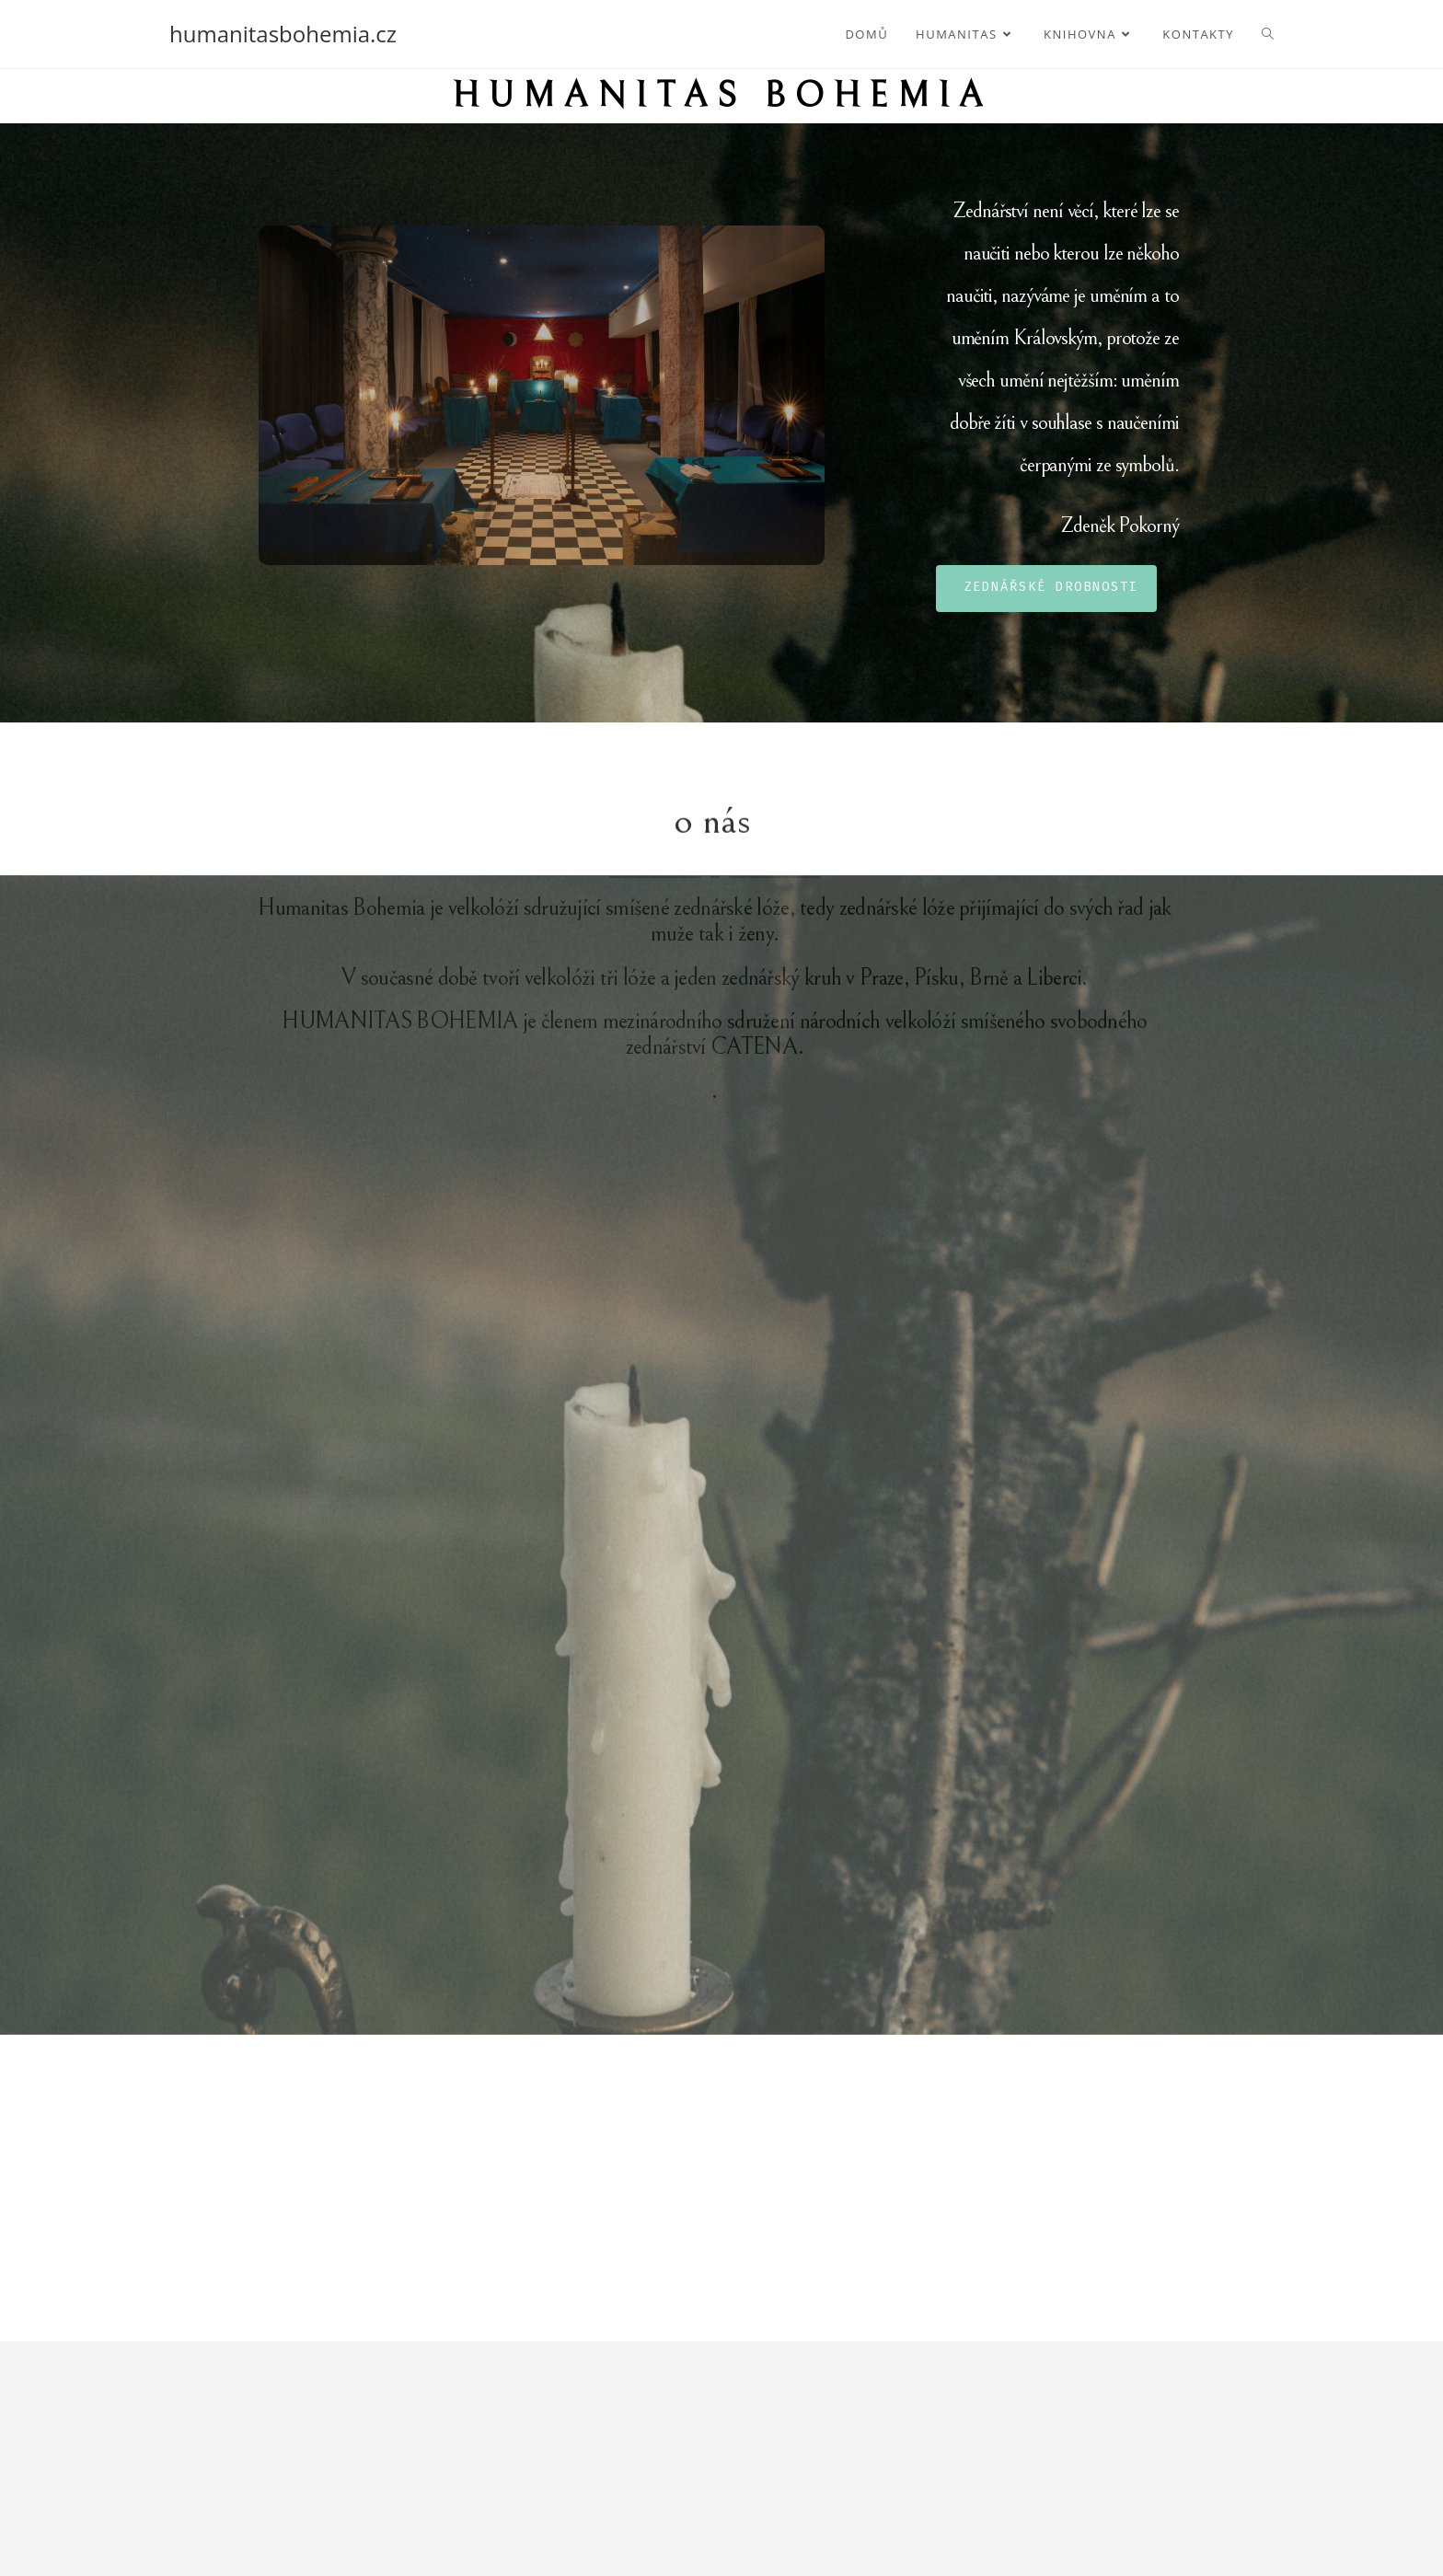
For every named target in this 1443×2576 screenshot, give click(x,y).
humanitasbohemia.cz (283, 33)
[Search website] (1267, 34)
